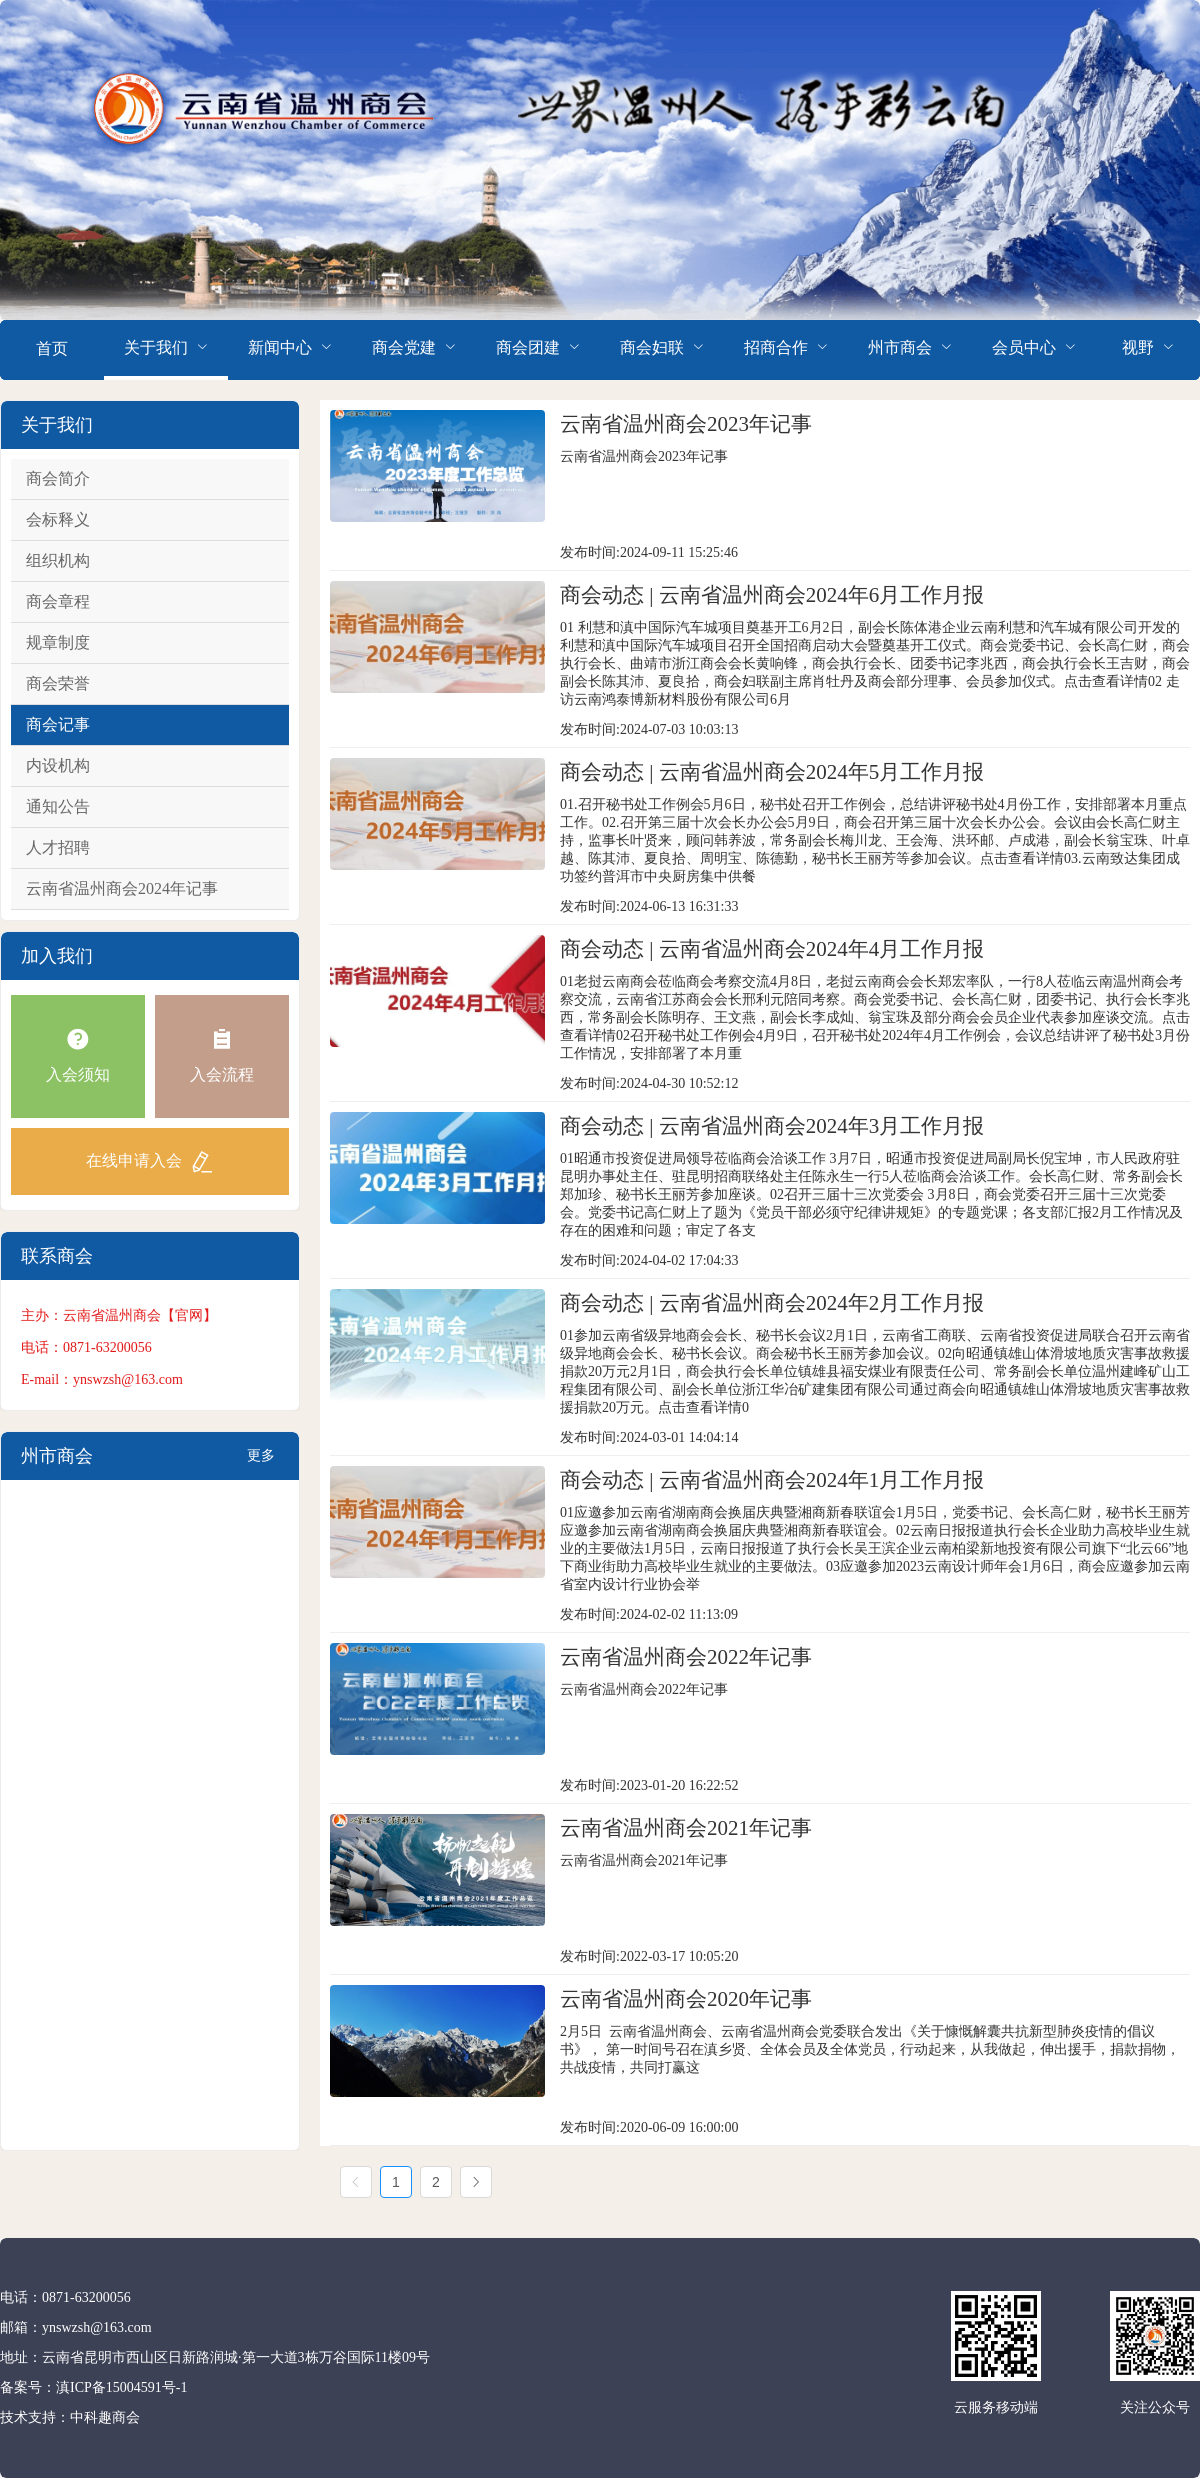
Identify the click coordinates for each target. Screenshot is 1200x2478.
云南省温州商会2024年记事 (122, 888)
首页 (52, 348)
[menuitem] (52, 350)
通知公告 (58, 806)
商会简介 (58, 478)
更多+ (261, 1464)
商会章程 (58, 601)
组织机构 (58, 560)
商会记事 (58, 724)
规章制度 (58, 642)
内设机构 (58, 765)
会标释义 (58, 519)
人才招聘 (58, 847)
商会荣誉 (58, 683)
